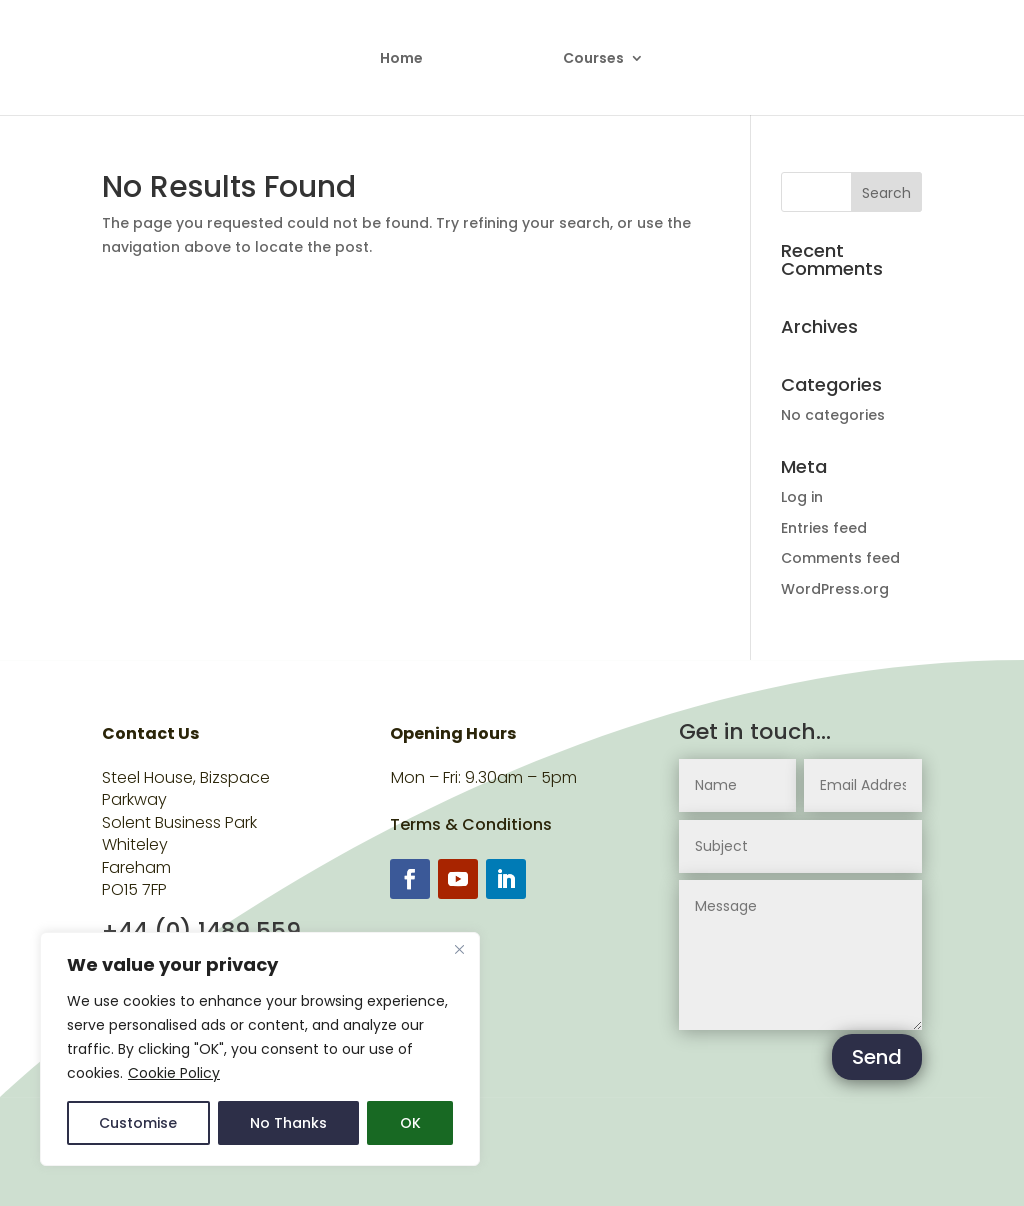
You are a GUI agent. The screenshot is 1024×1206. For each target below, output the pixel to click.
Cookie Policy (174, 1073)
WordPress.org (835, 589)
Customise (138, 1123)
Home (403, 58)
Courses (592, 58)
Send (877, 1057)
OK (410, 1123)
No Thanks (288, 1123)
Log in (802, 497)
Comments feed (840, 558)
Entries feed (824, 528)
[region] (260, 1049)
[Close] (459, 949)
